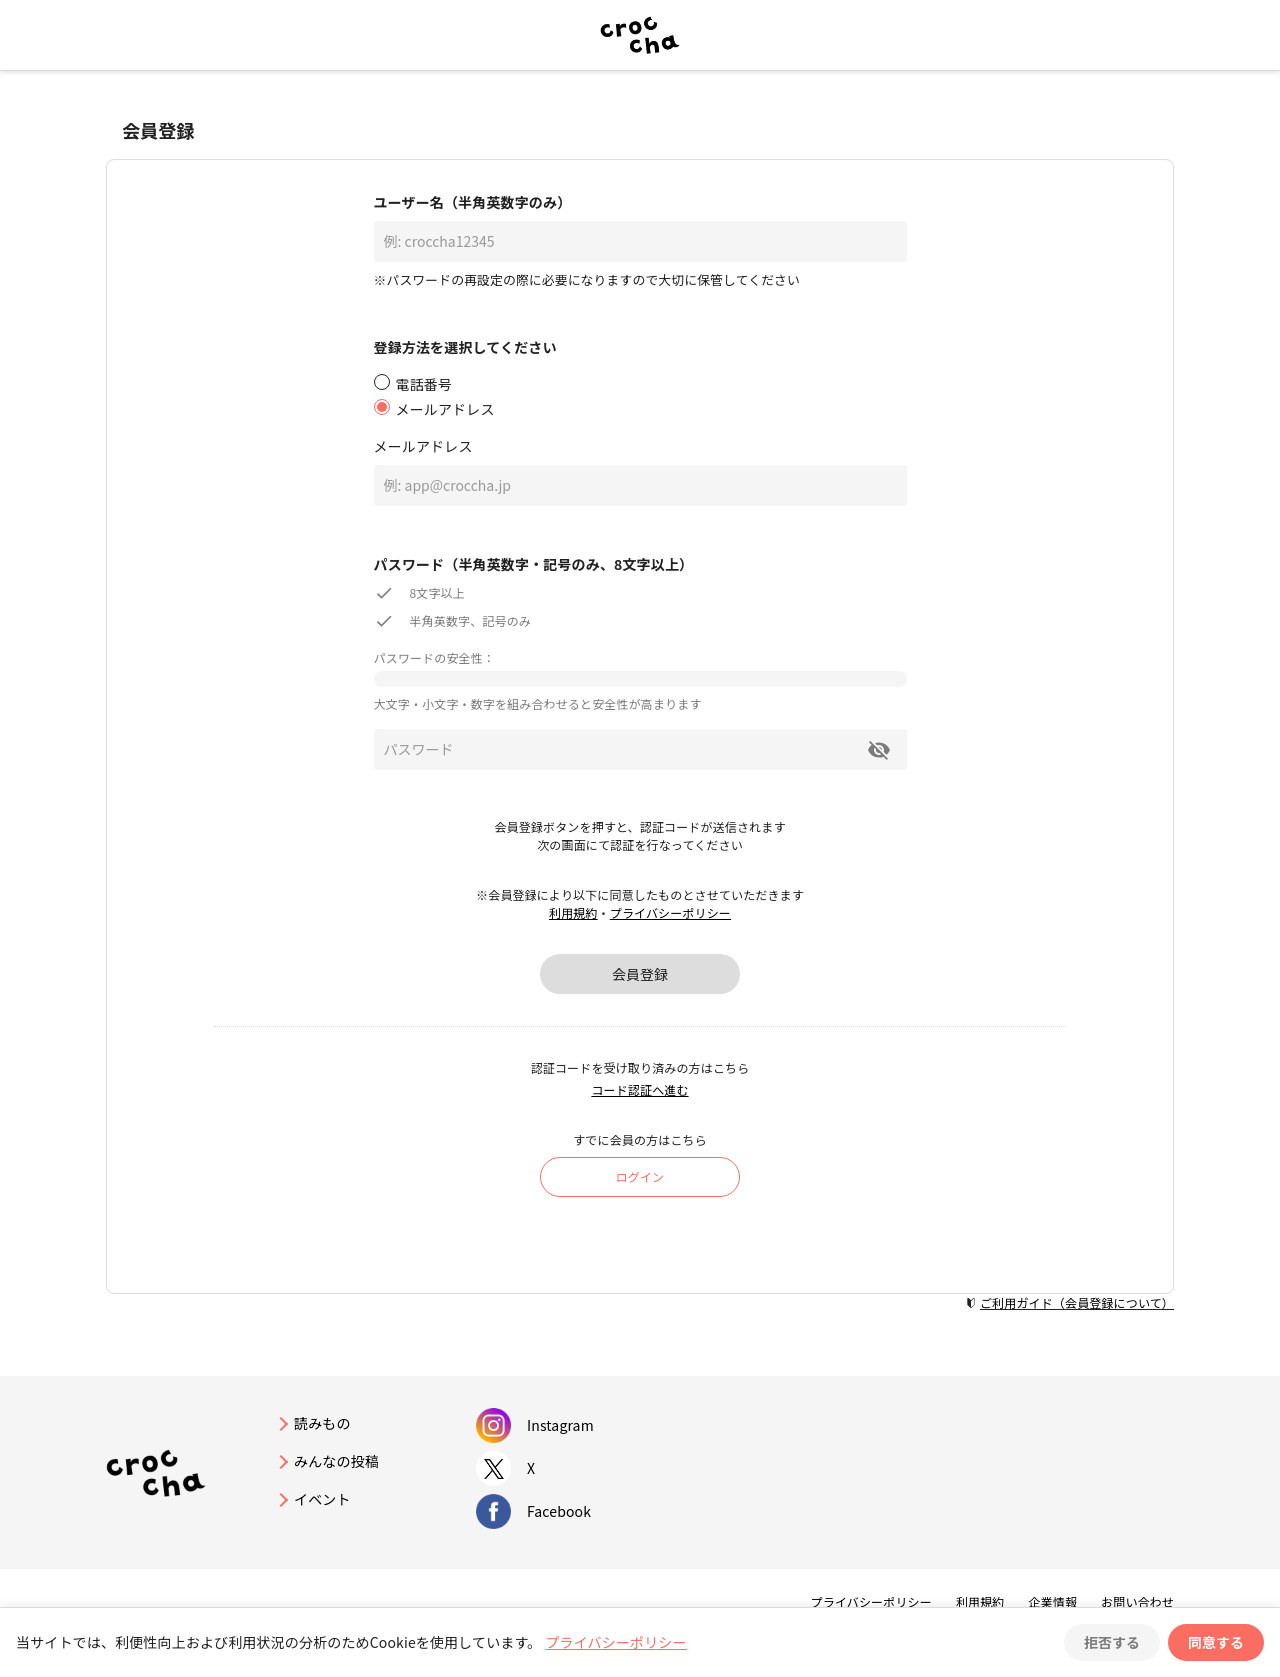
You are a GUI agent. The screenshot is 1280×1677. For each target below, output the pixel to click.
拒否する (1112, 1642)
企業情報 (1052, 1601)
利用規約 (573, 912)
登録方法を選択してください (465, 347)
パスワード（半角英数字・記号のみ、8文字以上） (534, 564)
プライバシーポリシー (670, 912)
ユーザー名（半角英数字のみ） (473, 202)
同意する (1216, 1642)
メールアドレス (423, 446)
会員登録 (640, 974)
